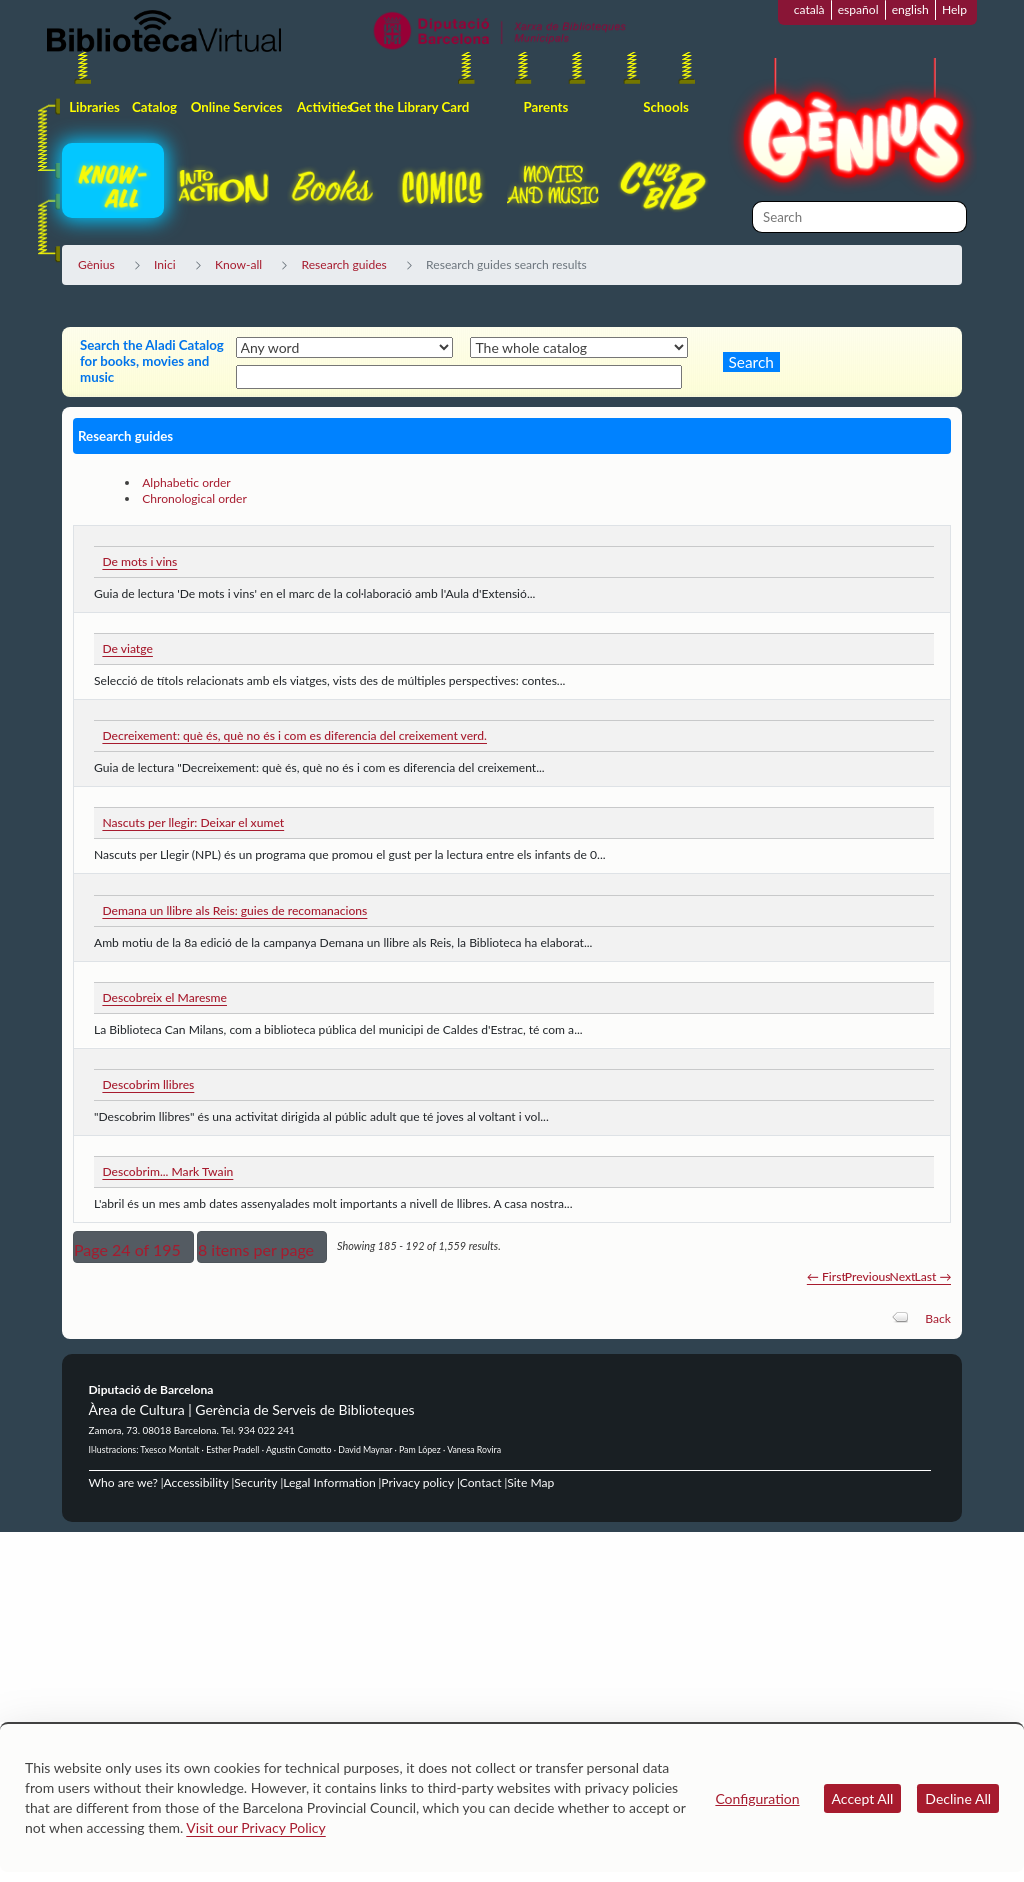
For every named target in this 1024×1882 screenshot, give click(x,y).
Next (903, 1276)
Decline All (958, 1798)
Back (938, 1318)
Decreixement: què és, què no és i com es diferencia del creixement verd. (294, 735)
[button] (133, 1247)
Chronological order (194, 498)
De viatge (127, 648)
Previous (868, 1276)
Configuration (757, 1798)
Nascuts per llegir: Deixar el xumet (193, 822)
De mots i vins (139, 561)
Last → (932, 1276)
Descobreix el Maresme (164, 997)
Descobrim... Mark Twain (167, 1171)
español (858, 9)
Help (954, 9)
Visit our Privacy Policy (255, 1827)
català (809, 9)
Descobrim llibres (148, 1084)
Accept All (863, 1798)
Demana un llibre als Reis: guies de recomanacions (234, 910)
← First (826, 1276)
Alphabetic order (186, 482)
